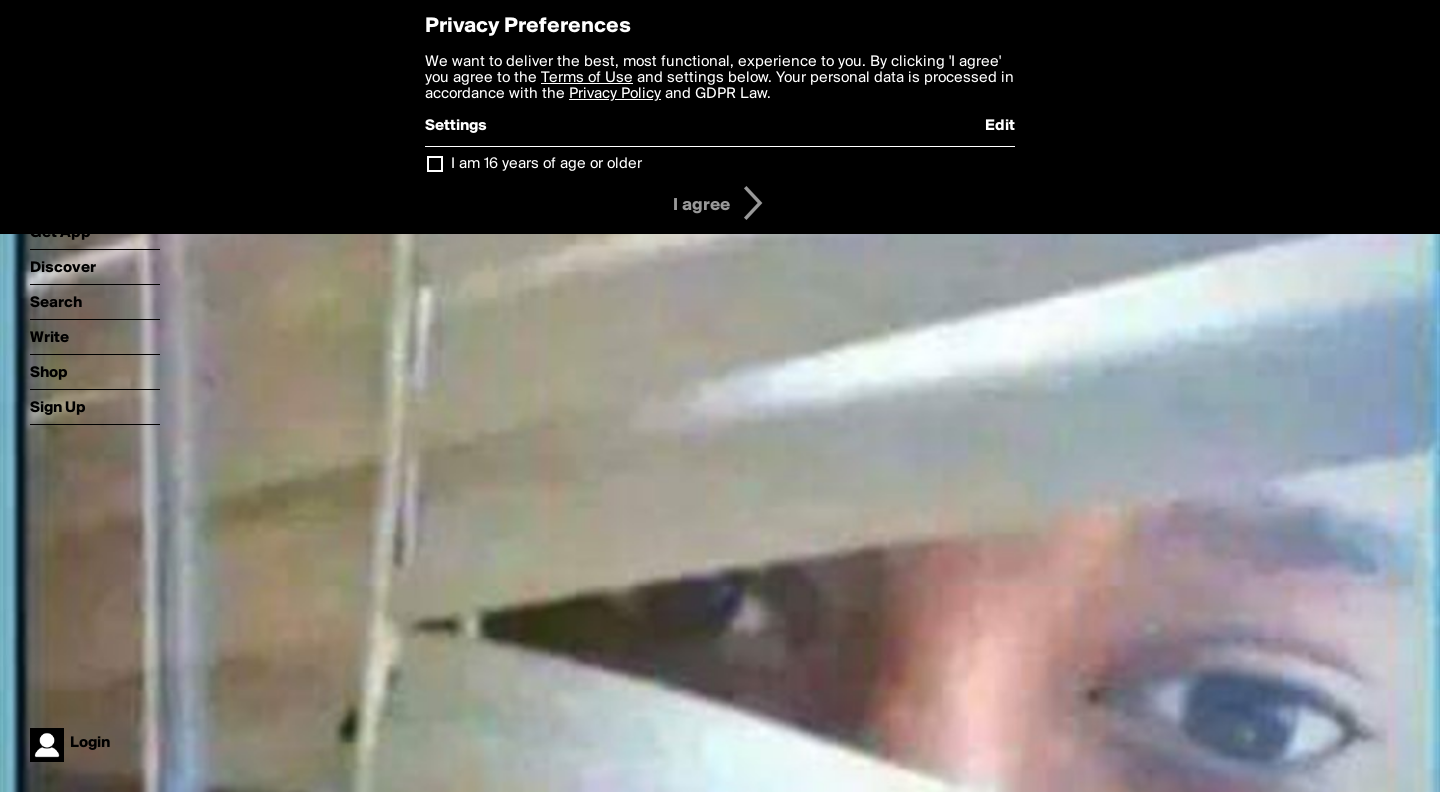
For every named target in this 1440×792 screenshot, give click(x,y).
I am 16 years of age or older (546, 164)
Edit (1000, 126)
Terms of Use (587, 78)
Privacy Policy (615, 94)
